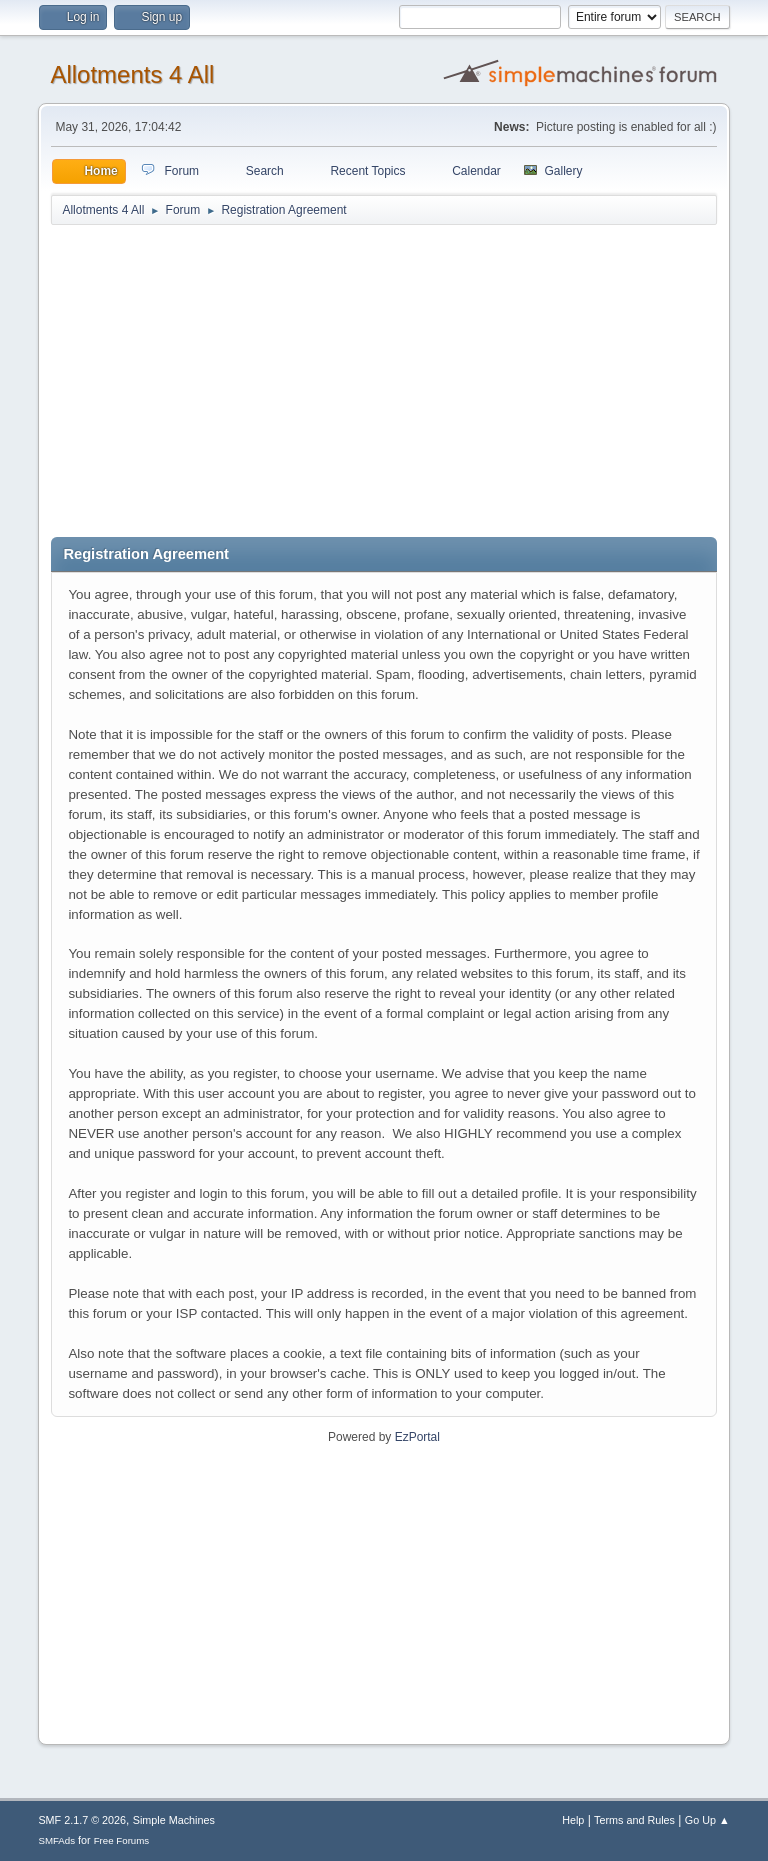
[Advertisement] (384, 382)
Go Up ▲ (707, 1820)
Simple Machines (174, 1820)
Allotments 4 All (132, 74)
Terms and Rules (634, 1820)
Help (573, 1820)
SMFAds (56, 1840)
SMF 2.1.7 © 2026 (82, 1820)
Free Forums (122, 1840)
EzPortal (417, 1437)
